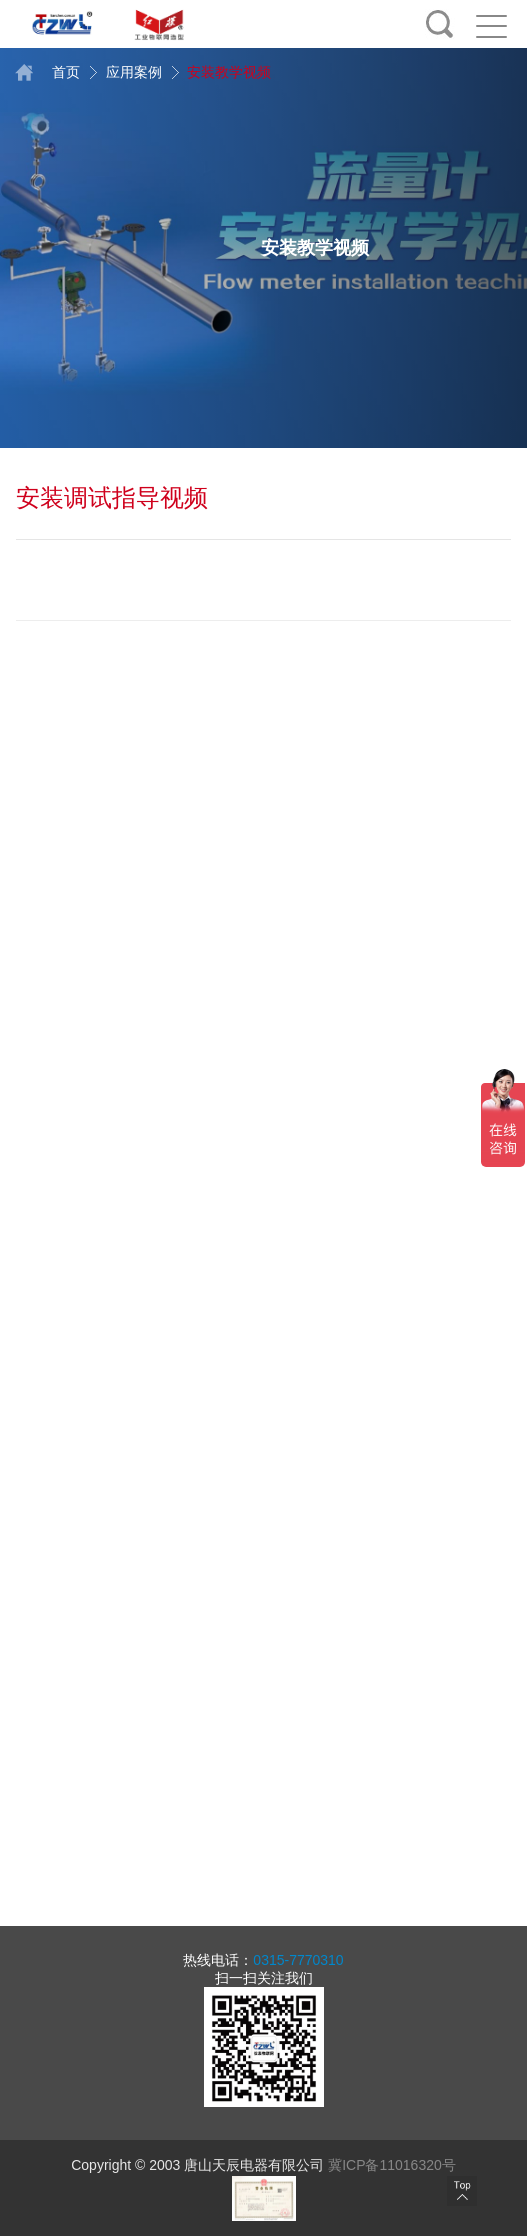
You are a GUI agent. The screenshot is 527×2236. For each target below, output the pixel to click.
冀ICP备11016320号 (392, 2165)
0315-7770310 (298, 1960)
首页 (49, 72)
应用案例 (125, 72)
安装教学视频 (219, 72)
